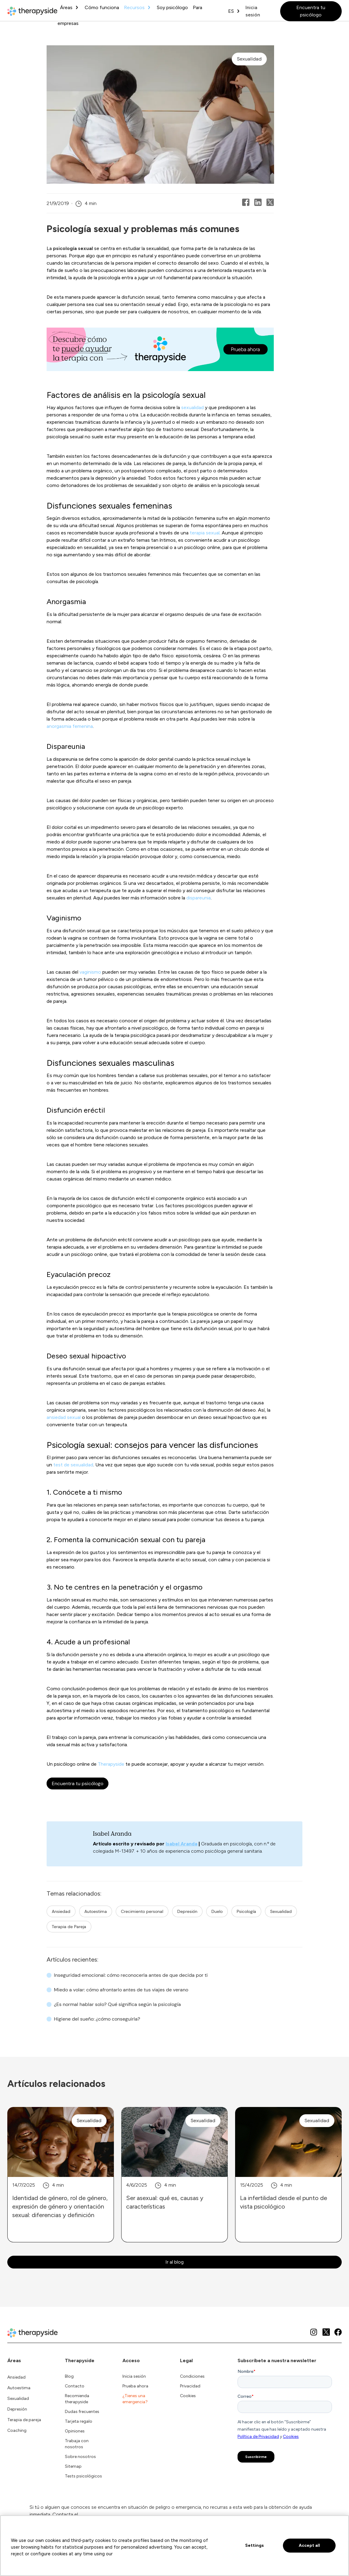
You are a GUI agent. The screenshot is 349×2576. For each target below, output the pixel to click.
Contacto (74, 2386)
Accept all (309, 2545)
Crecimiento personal (142, 1911)
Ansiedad (61, 1911)
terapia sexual (205, 533)
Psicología (246, 1911)
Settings (254, 2545)
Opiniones (75, 2431)
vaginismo (90, 972)
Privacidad (190, 2386)
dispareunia (198, 898)
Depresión (187, 1911)
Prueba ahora (135, 2386)
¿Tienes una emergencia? (135, 2398)
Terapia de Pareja (69, 1926)
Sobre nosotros (80, 2456)
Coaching (16, 2430)
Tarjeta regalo (78, 2421)
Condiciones (192, 2376)
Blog (69, 2376)
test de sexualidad (73, 1465)
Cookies (188, 2395)
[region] (174, 2545)
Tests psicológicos (83, 2476)
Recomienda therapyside (77, 2398)
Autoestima (95, 1911)
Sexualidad (281, 1911)
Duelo (217, 1911)
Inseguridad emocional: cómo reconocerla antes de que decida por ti (131, 1975)
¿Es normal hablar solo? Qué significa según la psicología (117, 2004)
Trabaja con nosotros (77, 2443)
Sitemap (73, 2466)
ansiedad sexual (64, 1417)
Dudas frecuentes (82, 2411)
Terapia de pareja (24, 2419)
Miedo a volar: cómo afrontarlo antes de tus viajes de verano (121, 1990)
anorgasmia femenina (70, 726)
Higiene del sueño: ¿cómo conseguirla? (97, 2019)
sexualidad (192, 407)
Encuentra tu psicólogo (310, 11)
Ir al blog (174, 2262)
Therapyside (111, 1764)
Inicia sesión (252, 11)
